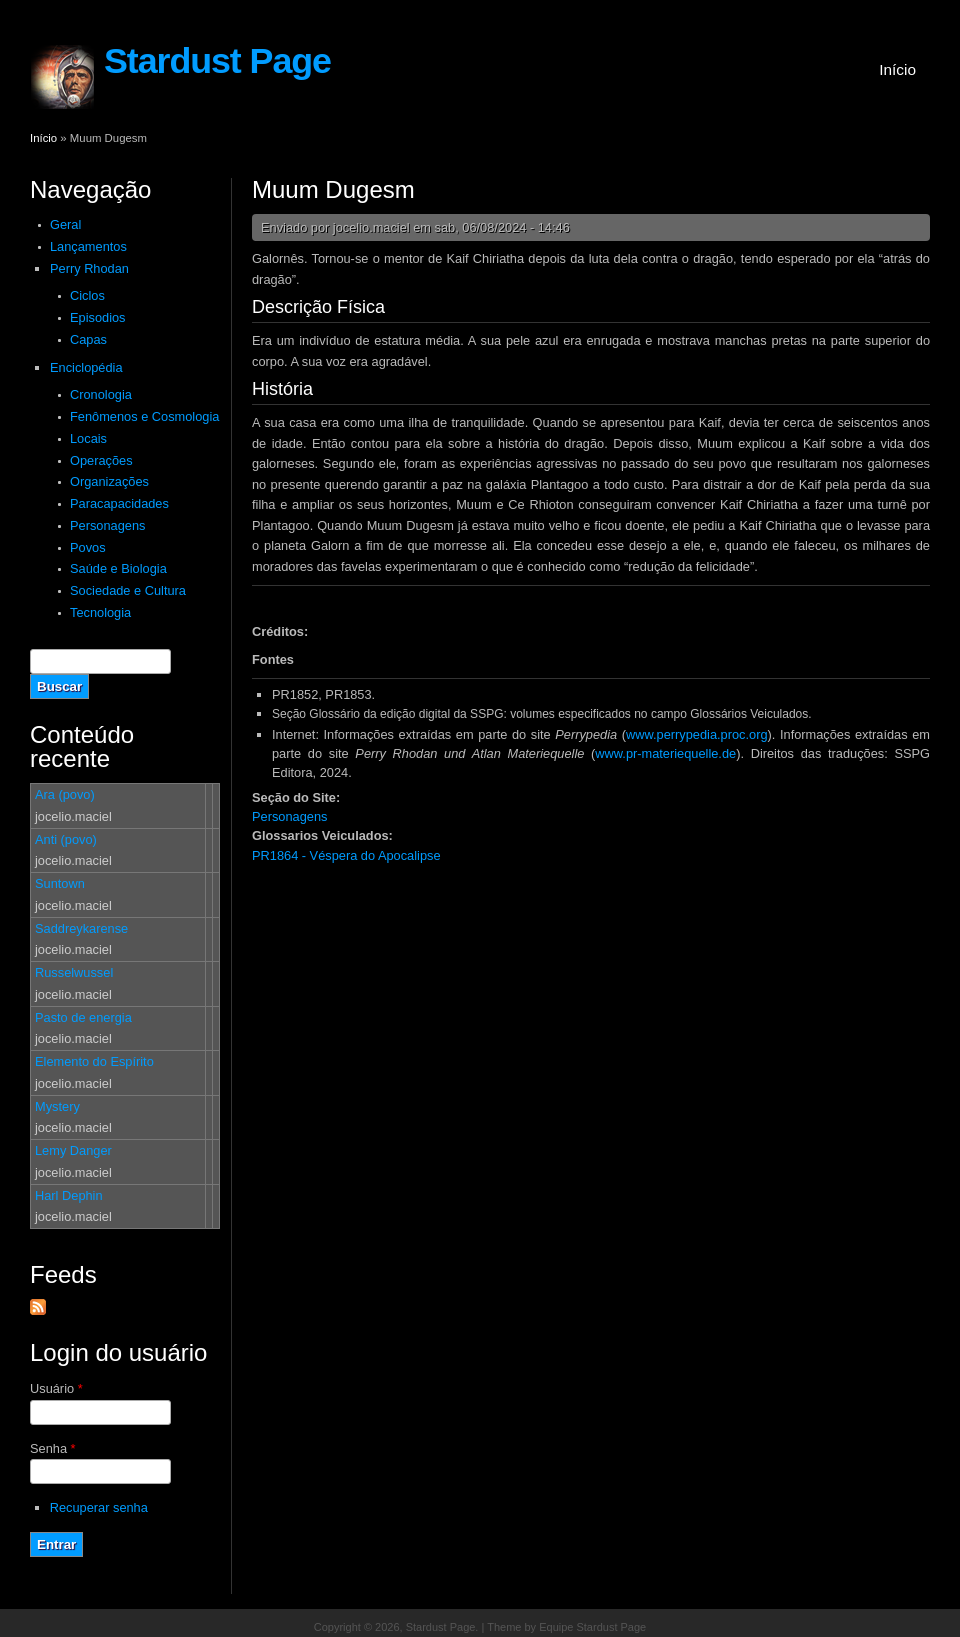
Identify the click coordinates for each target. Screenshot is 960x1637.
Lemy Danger (73, 1150)
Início (897, 69)
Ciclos (87, 295)
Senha (53, 1448)
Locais (88, 438)
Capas (88, 339)
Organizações (109, 481)
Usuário (56, 1388)
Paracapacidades (119, 503)
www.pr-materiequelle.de (665, 753)
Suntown (60, 883)
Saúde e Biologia (118, 568)
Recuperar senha (99, 1507)
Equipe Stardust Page (592, 1627)
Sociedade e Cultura (128, 590)
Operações (101, 460)
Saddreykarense (81, 928)
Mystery (57, 1106)
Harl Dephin (69, 1195)
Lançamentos (88, 246)
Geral (65, 224)
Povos (88, 547)
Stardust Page (217, 61)
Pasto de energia (83, 1017)
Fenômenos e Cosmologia (144, 416)
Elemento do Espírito (94, 1061)
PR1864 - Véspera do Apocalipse (346, 855)
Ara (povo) (65, 794)
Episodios (98, 317)
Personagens (107, 525)
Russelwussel (74, 972)
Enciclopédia (86, 367)
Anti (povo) (66, 839)
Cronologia (101, 394)
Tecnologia (100, 612)
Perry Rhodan (89, 268)
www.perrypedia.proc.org (697, 734)
